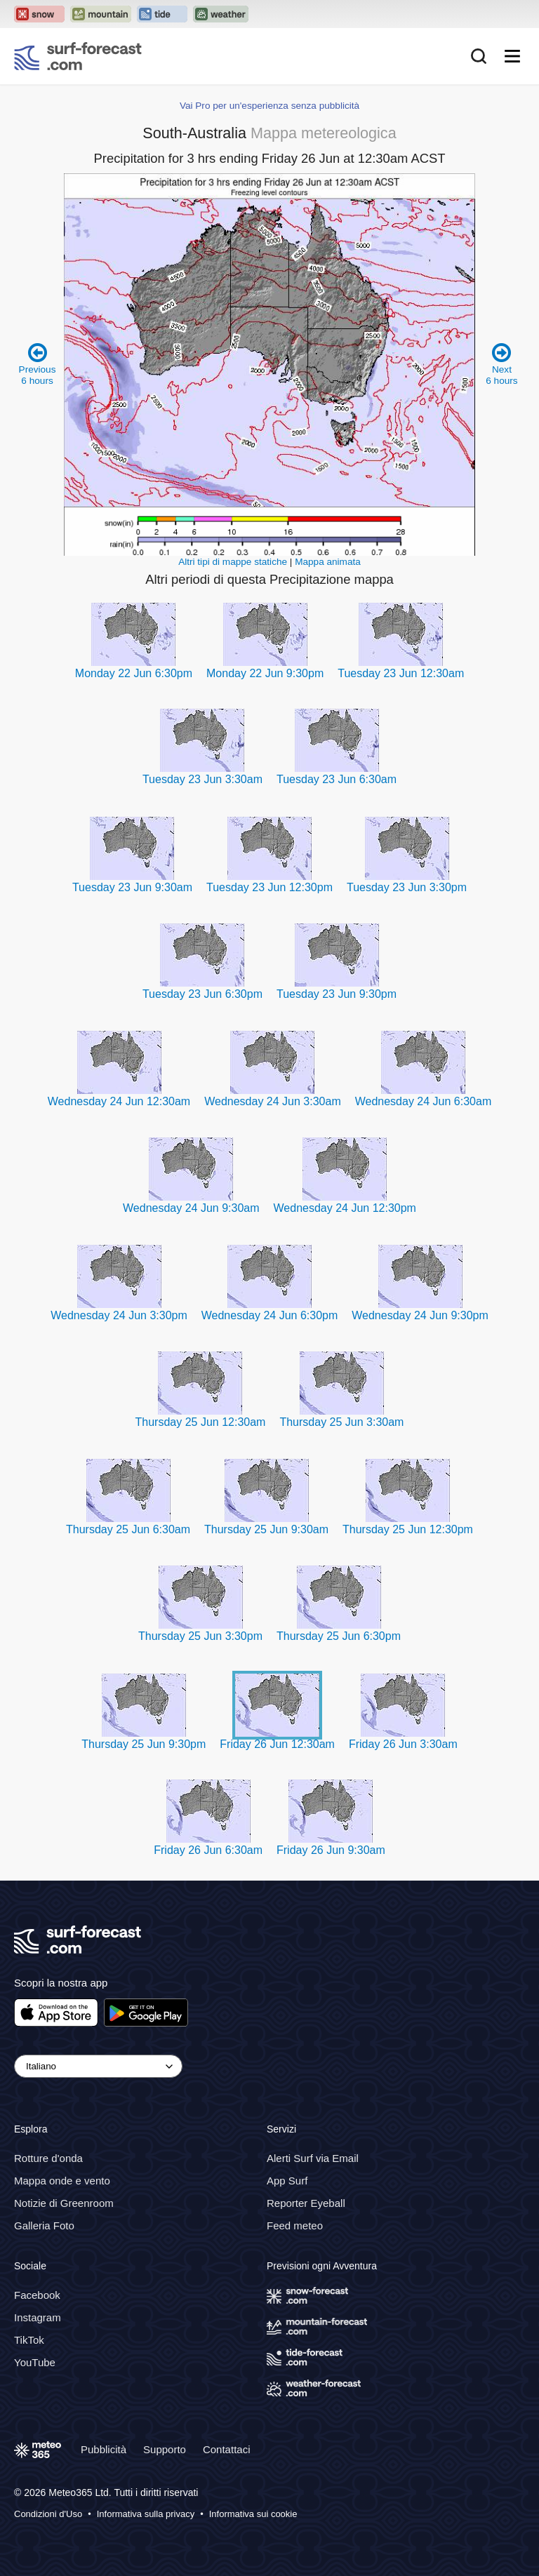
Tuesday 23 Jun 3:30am (202, 779)
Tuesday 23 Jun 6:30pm (202, 994)
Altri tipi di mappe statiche (232, 561)
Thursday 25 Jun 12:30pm (407, 1529)
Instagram (37, 2317)
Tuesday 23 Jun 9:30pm (337, 994)
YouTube (34, 2362)
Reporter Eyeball (306, 2203)
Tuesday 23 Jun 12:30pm (269, 887)
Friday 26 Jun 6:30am (208, 1850)
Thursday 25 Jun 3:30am (341, 1422)
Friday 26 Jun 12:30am (277, 1744)
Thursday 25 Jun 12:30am (200, 1422)
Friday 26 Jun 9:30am (331, 1850)
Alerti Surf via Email (313, 2158)
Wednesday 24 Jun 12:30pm (345, 1208)
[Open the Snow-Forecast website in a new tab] (39, 14)
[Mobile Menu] (512, 56)
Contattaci (227, 2449)
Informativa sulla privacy (145, 2514)
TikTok (29, 2340)
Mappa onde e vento (62, 2181)
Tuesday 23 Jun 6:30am (337, 779)
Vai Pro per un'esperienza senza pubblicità (269, 105)
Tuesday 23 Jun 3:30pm (407, 887)
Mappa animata (328, 561)
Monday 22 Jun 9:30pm (265, 673)
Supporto (164, 2449)
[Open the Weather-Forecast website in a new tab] (220, 14)
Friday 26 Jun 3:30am (403, 1744)
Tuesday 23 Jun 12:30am (401, 673)
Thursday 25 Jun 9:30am (266, 1529)
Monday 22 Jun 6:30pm (133, 673)
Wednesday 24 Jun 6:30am (423, 1101)
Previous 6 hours (37, 364)
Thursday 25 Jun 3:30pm (200, 1636)
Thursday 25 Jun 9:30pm (143, 1744)
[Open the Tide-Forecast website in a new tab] (162, 14)
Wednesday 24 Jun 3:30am (272, 1101)
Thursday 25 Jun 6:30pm (339, 1636)
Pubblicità (103, 2449)
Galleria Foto (44, 2225)
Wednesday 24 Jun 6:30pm (269, 1315)
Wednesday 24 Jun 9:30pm (420, 1315)
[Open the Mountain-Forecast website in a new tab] (100, 14)
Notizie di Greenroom (64, 2203)
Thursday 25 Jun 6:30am (128, 1529)
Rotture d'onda (48, 2158)
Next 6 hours (501, 364)
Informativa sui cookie (253, 2514)
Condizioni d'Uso (48, 2514)
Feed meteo (295, 2225)
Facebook (37, 2295)
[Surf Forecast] (78, 56)
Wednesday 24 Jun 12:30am (119, 1101)
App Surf (287, 2181)
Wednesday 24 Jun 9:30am (191, 1208)
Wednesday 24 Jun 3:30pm (119, 1315)
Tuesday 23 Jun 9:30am (132, 887)
